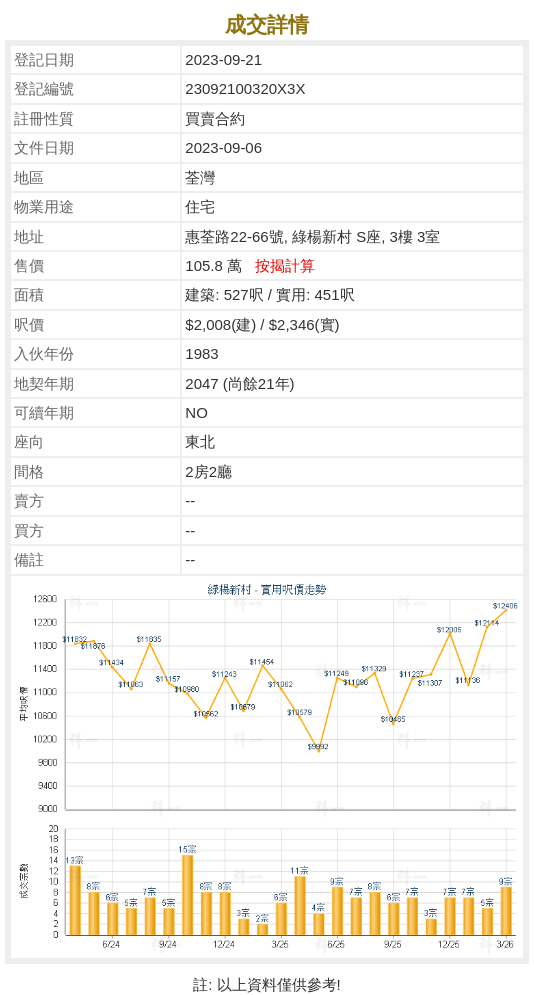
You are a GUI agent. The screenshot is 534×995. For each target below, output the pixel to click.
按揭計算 (285, 265)
